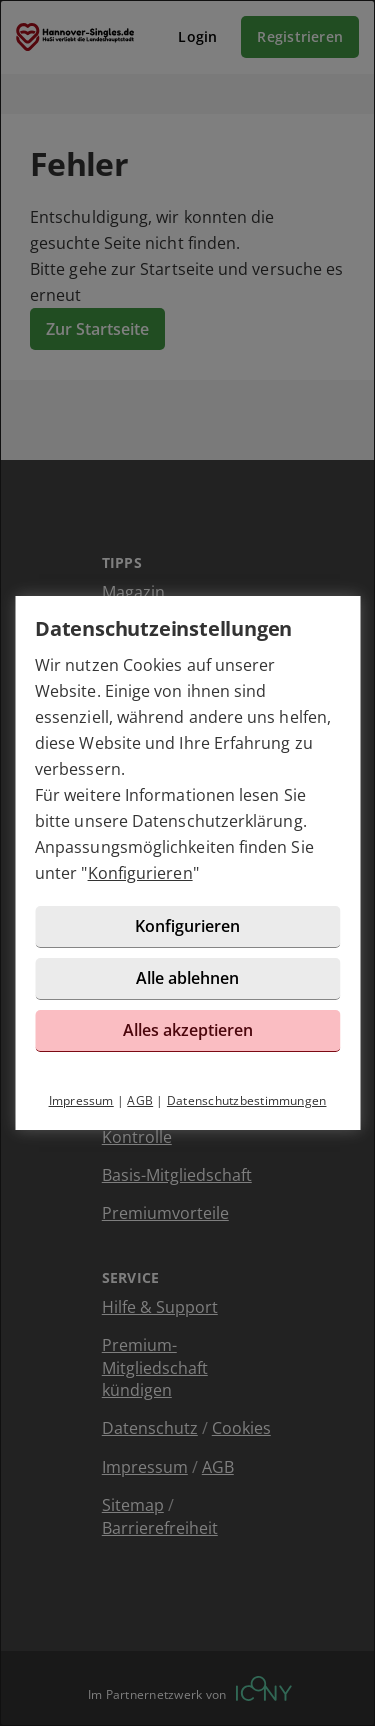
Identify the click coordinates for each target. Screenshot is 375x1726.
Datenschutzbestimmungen (247, 1100)
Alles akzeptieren (188, 1030)
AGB (140, 1100)
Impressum (81, 1100)
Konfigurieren (140, 873)
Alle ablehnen (187, 978)
